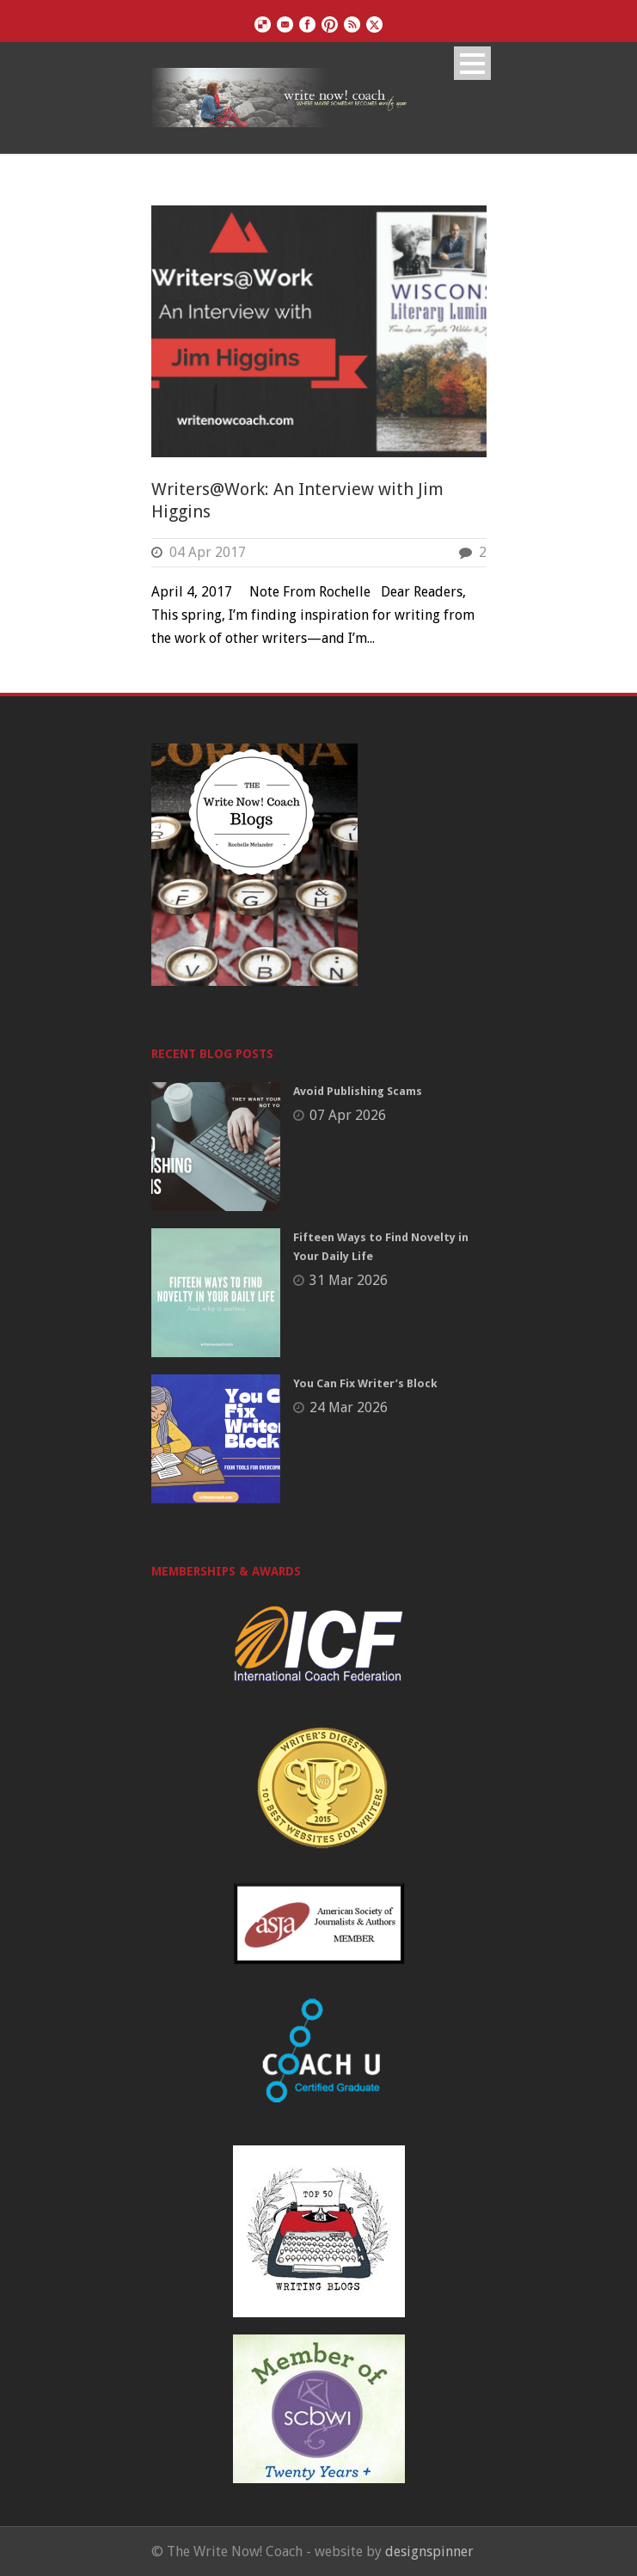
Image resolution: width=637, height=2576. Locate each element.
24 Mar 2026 (348, 1407)
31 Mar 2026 (348, 1280)
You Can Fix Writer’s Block (365, 1383)
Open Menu (472, 63)
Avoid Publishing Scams (357, 1091)
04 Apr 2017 (207, 552)
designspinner (429, 2551)
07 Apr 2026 (347, 1115)
